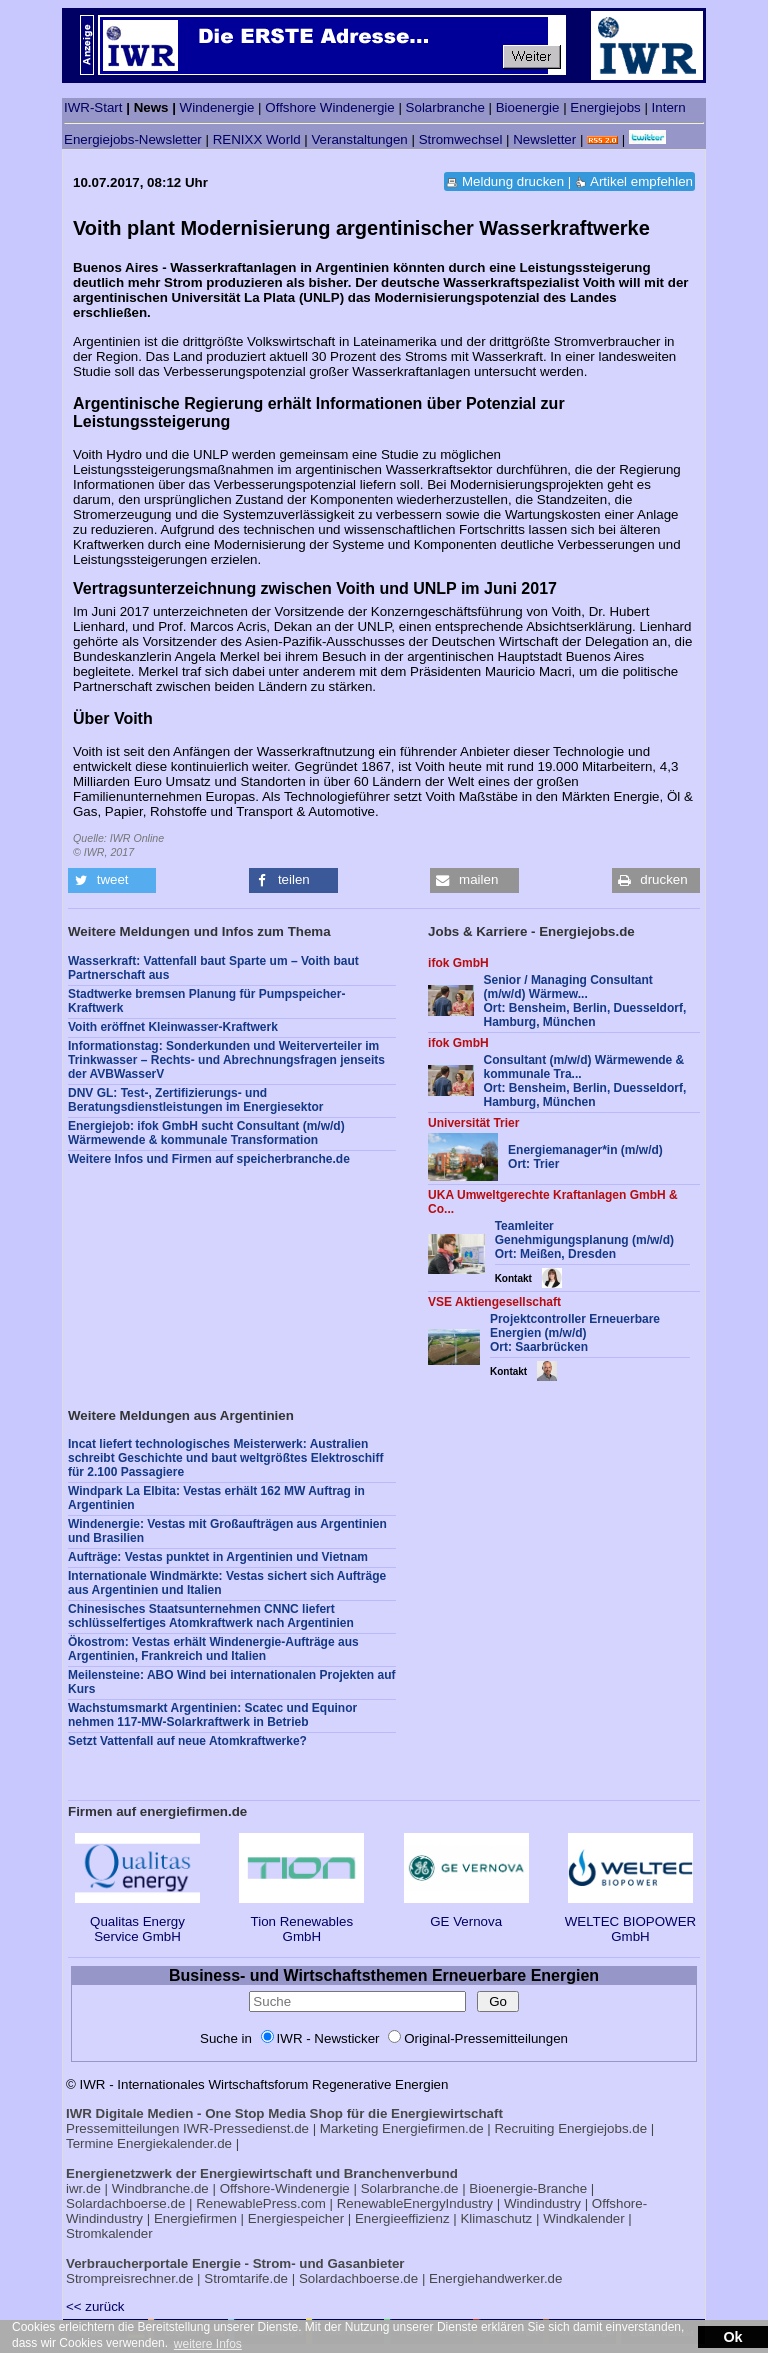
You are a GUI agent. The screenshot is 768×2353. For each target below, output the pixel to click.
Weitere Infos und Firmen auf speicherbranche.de (209, 1159)
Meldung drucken (513, 181)
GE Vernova (466, 1914)
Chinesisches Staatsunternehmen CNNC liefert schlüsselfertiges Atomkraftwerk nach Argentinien (211, 1616)
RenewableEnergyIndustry (415, 2203)
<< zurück (95, 2306)
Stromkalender (109, 2233)
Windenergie (217, 107)
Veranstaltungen (359, 139)
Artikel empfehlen (641, 181)
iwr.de (83, 2188)
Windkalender (584, 2218)
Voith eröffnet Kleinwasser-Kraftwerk (173, 1027)
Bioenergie (528, 107)
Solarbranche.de (410, 2188)
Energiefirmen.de (433, 2128)
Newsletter (544, 139)
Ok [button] (732, 2337)
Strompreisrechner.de (129, 2278)
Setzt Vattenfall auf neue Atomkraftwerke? (187, 1741)
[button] (112, 880)
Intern (669, 107)
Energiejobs (605, 107)
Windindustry (542, 2203)
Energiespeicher (296, 2218)
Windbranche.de (160, 2188)
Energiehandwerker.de (495, 2278)
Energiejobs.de (602, 2128)
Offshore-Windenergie (285, 2188)
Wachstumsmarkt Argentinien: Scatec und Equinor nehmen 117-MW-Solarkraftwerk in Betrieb (212, 1715)
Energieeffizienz (402, 2218)
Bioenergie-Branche (528, 2188)
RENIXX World (257, 139)
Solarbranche (445, 107)
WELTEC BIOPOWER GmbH (631, 1921)
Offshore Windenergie (329, 107)
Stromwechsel (461, 139)
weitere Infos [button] (208, 2344)
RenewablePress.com (261, 2203)
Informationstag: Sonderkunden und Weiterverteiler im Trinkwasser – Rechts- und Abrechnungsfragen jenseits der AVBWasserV (226, 1060)
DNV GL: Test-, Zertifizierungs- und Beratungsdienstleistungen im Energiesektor (195, 1100)
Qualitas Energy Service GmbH (137, 1921)
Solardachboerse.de (125, 2203)
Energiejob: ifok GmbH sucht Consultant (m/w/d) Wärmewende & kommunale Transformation (206, 1133)
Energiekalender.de (174, 2143)
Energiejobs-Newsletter (133, 139)
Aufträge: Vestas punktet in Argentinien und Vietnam (218, 1557)
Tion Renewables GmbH (301, 1921)
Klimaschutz (496, 2218)
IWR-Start (93, 107)
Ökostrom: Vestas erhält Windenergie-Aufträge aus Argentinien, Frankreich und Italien (213, 1649)
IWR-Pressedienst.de (246, 2128)
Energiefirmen (195, 2218)
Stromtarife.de (246, 2278)
